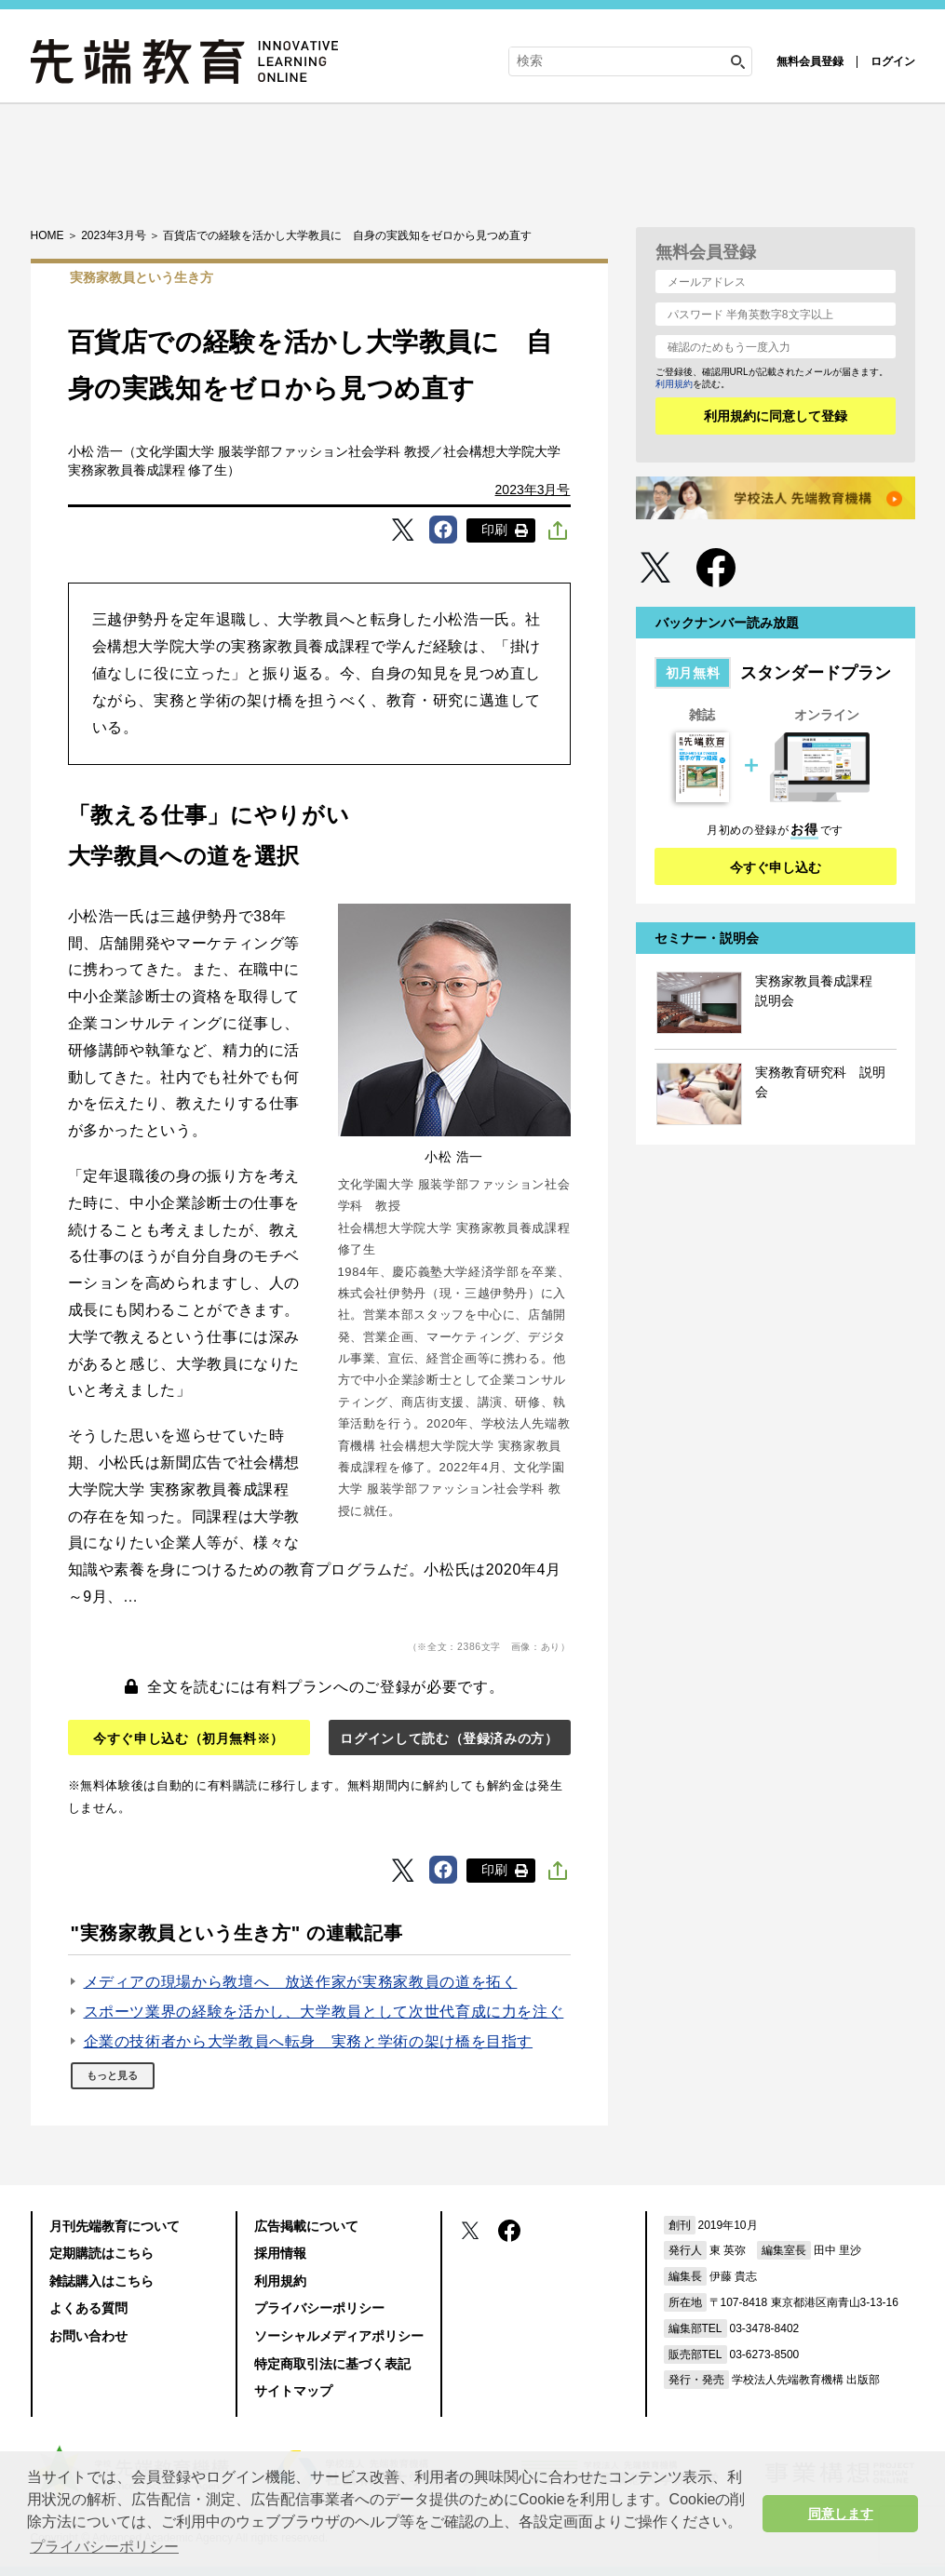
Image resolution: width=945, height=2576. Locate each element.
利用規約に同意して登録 (775, 416)
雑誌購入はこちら (101, 2281)
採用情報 (280, 2253)
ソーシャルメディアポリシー (339, 2335)
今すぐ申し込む (775, 867)
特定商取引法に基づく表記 (332, 2363)
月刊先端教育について (114, 2226)
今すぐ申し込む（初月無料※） (188, 1738)
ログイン (893, 61)
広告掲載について (306, 2226)
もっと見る (112, 2075)
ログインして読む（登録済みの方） (449, 1738)
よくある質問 (88, 2307)
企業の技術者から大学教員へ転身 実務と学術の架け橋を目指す (308, 2041)
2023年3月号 (533, 489)
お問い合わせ (88, 2335)
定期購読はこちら (101, 2253)
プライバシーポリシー (319, 2307)
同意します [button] (840, 2513)
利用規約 (674, 384)
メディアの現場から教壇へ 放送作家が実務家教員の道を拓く (301, 1982)
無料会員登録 (810, 61)
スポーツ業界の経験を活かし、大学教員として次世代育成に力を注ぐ (324, 2011)
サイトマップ (293, 2390)
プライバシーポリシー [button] (104, 2547)
